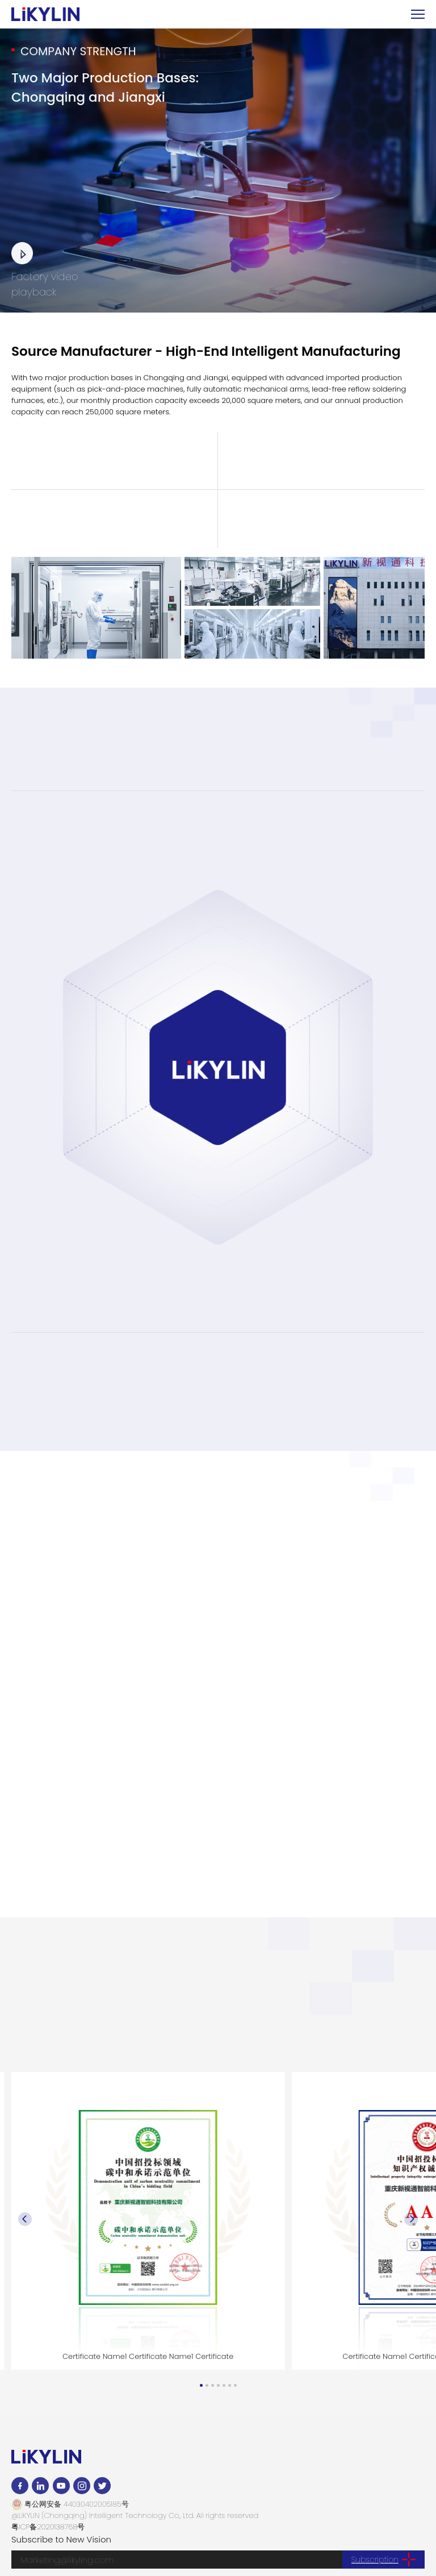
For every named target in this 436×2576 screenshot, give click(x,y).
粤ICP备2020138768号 (48, 2526)
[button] (201, 2385)
